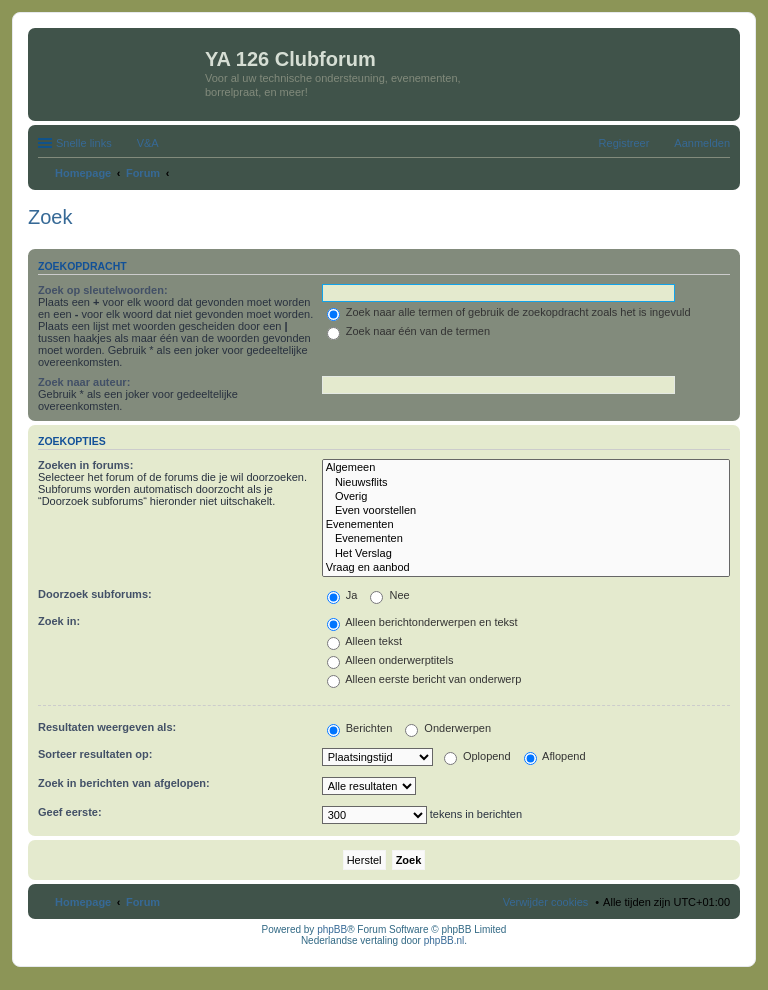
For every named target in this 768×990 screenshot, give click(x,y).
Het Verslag (526, 554)
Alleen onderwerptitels (390, 660)
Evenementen (526, 525)
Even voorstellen (526, 511)
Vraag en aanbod (526, 568)
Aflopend (555, 756)
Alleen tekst (364, 641)
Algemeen (526, 468)
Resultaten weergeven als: (107, 727)
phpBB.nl (444, 940)
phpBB (332, 929)
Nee (389, 595)
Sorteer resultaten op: (95, 754)
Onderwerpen (448, 728)
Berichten (360, 728)
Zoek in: (59, 621)
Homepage (83, 902)
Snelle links (84, 143)
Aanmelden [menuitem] (702, 143)
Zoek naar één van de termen (408, 331)
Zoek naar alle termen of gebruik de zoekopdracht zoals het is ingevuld (509, 312)
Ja (342, 595)
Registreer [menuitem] (624, 143)
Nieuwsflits (526, 483)
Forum (143, 902)
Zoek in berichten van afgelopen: (124, 783)
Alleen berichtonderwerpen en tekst (422, 622)
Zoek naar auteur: (84, 382)
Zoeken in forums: (85, 465)
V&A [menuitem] (148, 143)
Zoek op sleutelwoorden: (103, 290)
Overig (526, 497)
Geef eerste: (70, 812)
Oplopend (477, 756)
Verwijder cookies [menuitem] (546, 902)
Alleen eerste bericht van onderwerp (424, 679)
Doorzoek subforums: (95, 594)
